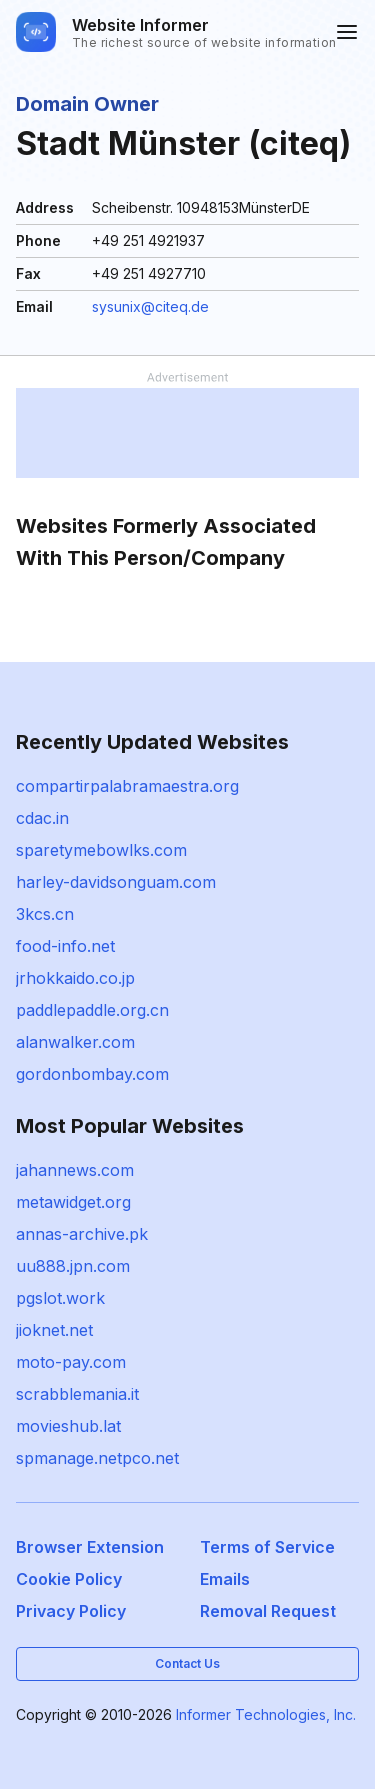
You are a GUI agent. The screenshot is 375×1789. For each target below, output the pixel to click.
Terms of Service (267, 1547)
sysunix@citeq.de (150, 306)
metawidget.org (73, 1202)
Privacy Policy (71, 1611)
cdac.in (42, 818)
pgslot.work (60, 1298)
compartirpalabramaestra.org (127, 786)
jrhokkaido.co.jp (75, 978)
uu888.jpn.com (73, 1266)
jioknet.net (54, 1330)
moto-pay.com (71, 1362)
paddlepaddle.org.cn (92, 1010)
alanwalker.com (75, 1042)
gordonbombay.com (92, 1074)
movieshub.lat (68, 1426)
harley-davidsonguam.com (116, 882)
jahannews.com (75, 1170)
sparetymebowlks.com (101, 850)
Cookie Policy (69, 1579)
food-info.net (65, 946)
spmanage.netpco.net (97, 1458)
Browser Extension (90, 1547)
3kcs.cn (45, 914)
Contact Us (187, 1663)
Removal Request (268, 1611)
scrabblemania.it (77, 1394)
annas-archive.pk (82, 1234)
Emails (225, 1579)
